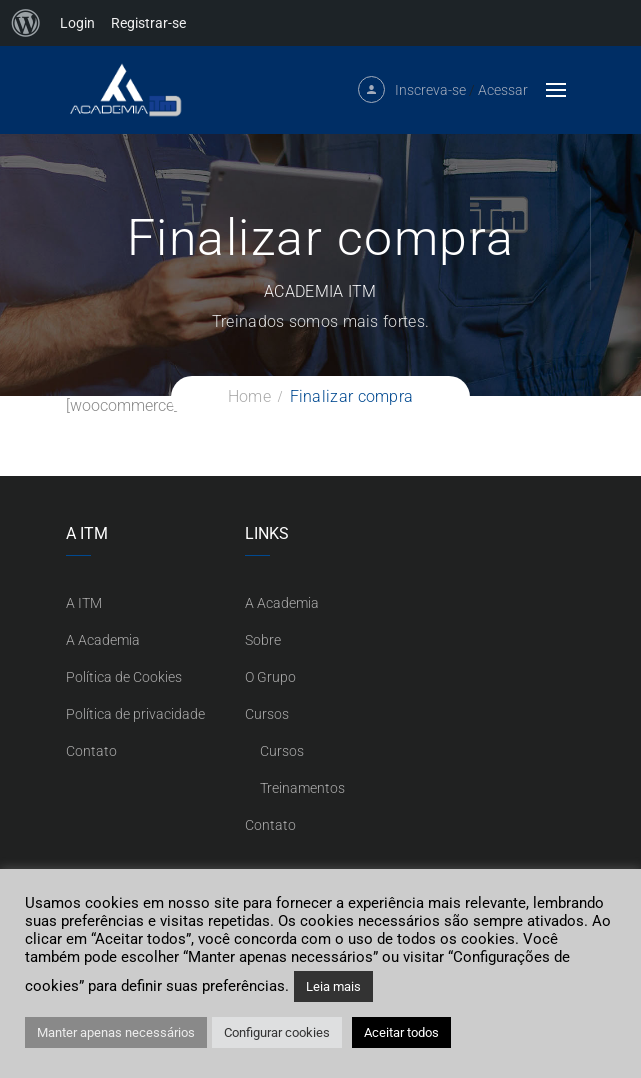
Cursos (267, 714)
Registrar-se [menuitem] (148, 23)
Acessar (503, 90)
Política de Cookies (124, 677)
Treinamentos (302, 788)
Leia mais (333, 986)
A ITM (84, 603)
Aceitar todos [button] (401, 1032)
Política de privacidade (135, 714)
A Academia (103, 640)
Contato (91, 751)
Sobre (263, 640)
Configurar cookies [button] (277, 1032)
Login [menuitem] (77, 23)
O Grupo (270, 677)
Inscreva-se (430, 90)
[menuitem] (26, 23)
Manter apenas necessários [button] (116, 1032)
